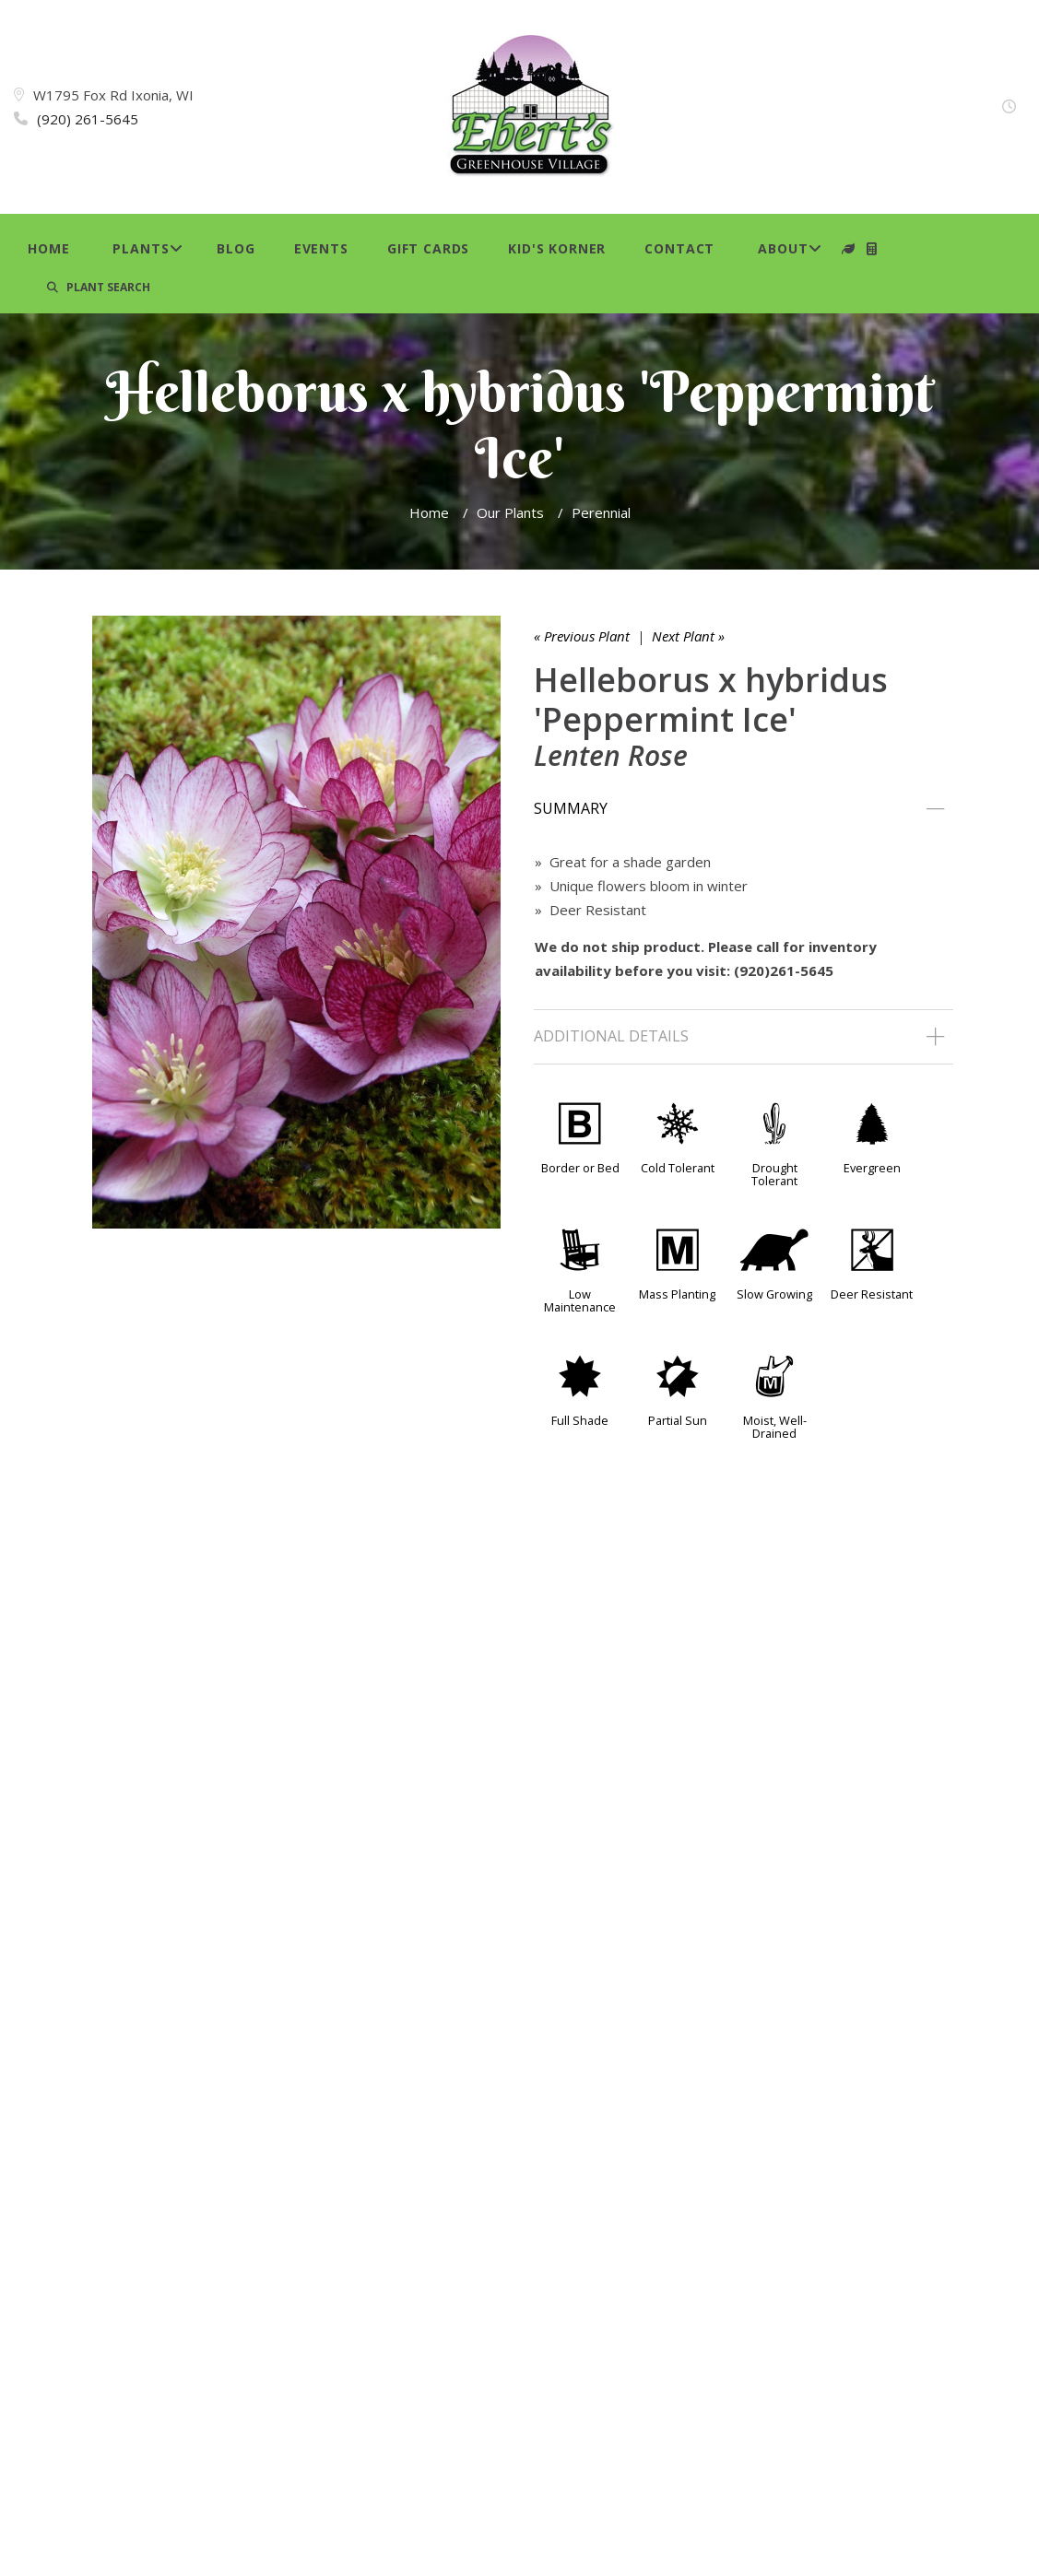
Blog (235, 248)
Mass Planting (677, 1294)
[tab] (743, 809)
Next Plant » (688, 636)
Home (48, 248)
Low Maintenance (580, 1300)
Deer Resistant (872, 1294)
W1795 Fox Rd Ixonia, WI (113, 95)
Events (321, 248)
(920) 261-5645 (87, 119)
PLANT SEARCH (98, 287)
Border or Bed (580, 1167)
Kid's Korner (557, 248)
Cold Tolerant (677, 1167)
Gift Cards (428, 248)
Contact (679, 248)
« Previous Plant (582, 636)
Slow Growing (774, 1294)
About (783, 248)
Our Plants (510, 512)
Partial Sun (677, 1420)
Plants (140, 248)
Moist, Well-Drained (775, 1426)
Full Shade (579, 1420)
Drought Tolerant (774, 1174)
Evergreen (872, 1167)
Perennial (601, 512)
